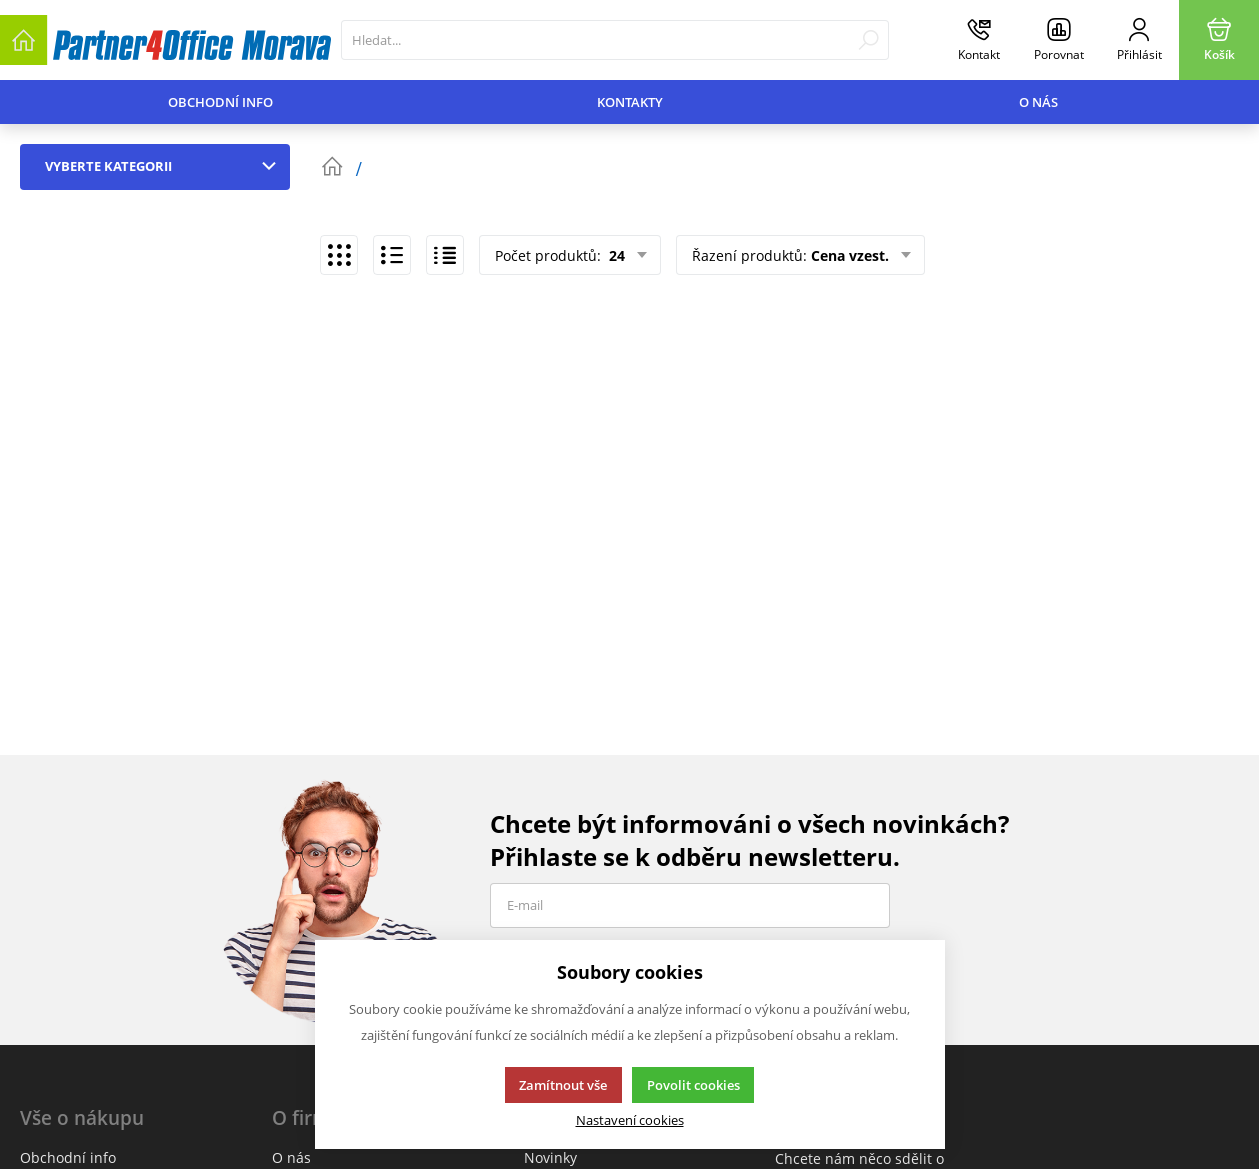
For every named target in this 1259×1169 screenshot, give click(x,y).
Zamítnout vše (563, 1085)
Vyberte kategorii (165, 166)
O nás (1038, 102)
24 (615, 255)
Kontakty (630, 102)
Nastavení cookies (630, 1120)
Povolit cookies (693, 1085)
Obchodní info (220, 102)
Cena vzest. (850, 255)
